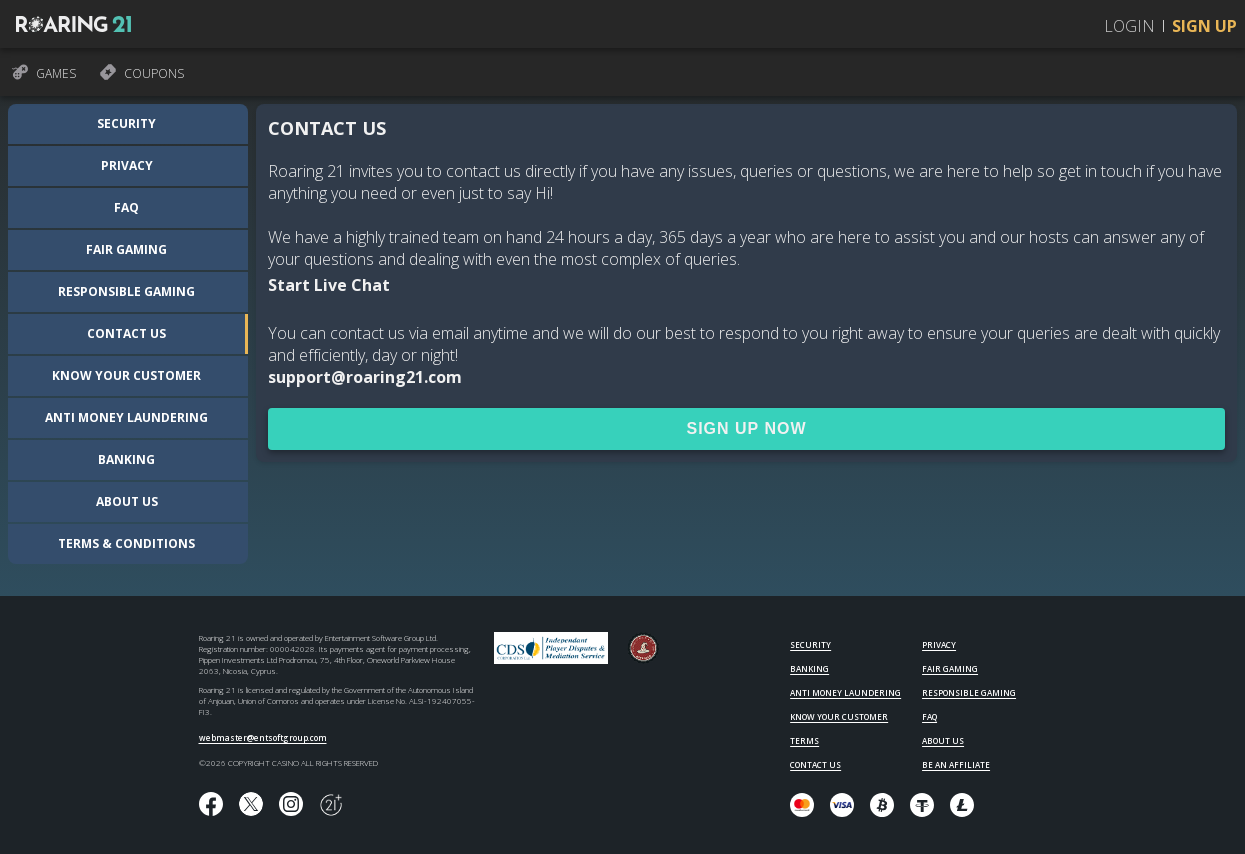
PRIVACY (939, 644)
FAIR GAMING (950, 668)
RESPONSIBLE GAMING (969, 692)
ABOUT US (943, 740)
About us (127, 501)
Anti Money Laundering (126, 417)
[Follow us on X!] (251, 805)
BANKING (809, 668)
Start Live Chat (329, 285)
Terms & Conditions (126, 543)
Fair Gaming (126, 249)
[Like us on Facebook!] (211, 805)
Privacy (127, 165)
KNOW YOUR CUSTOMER (839, 716)
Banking (126, 459)
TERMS (804, 740)
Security (126, 123)
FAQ (126, 207)
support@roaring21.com (365, 377)
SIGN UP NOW (746, 428)
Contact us (126, 333)
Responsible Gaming (126, 291)
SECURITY (810, 644)
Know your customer (126, 375)
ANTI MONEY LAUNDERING (845, 692)
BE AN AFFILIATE (956, 764)
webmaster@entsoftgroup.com (263, 737)
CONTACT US (815, 764)
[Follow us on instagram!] (291, 805)
